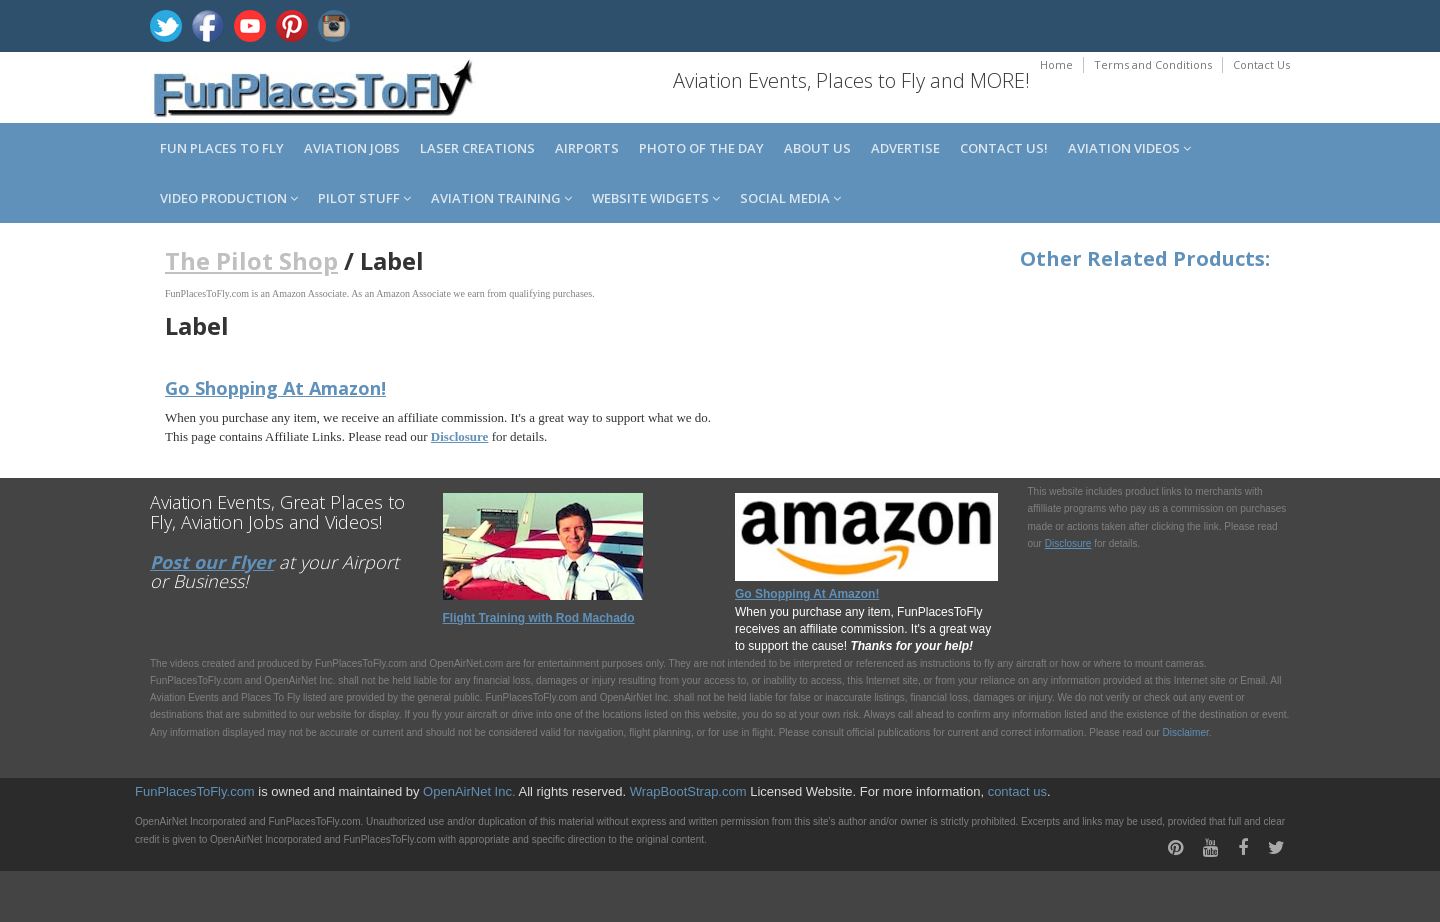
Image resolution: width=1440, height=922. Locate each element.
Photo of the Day (701, 148)
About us (817, 148)
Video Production (229, 198)
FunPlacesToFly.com (195, 791)
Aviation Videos (1129, 148)
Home (1056, 64)
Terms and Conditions (1153, 64)
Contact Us (1261, 64)
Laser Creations (477, 148)
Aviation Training (501, 198)
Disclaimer (1186, 732)
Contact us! (1004, 148)
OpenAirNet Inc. (469, 791)
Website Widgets (656, 198)
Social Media (790, 198)
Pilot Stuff (364, 198)
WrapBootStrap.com (688, 791)
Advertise (905, 148)
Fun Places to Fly (222, 148)
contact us (1017, 791)
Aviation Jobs (352, 148)
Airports (587, 148)
